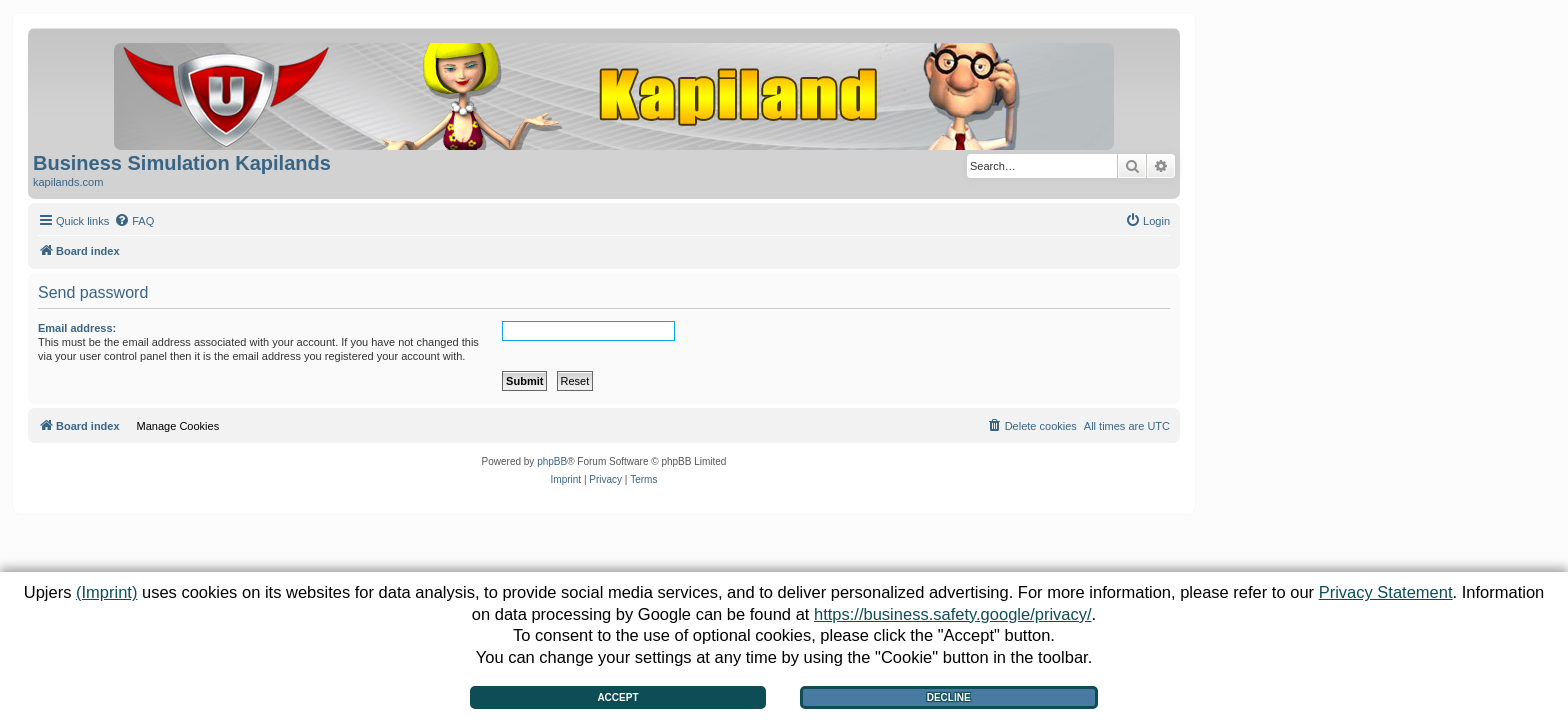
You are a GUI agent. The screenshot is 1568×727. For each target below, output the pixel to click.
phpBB (552, 461)
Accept (617, 697)
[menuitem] (134, 221)
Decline (949, 697)
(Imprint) (106, 592)
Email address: (77, 328)
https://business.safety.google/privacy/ (953, 614)
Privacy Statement (1386, 592)
